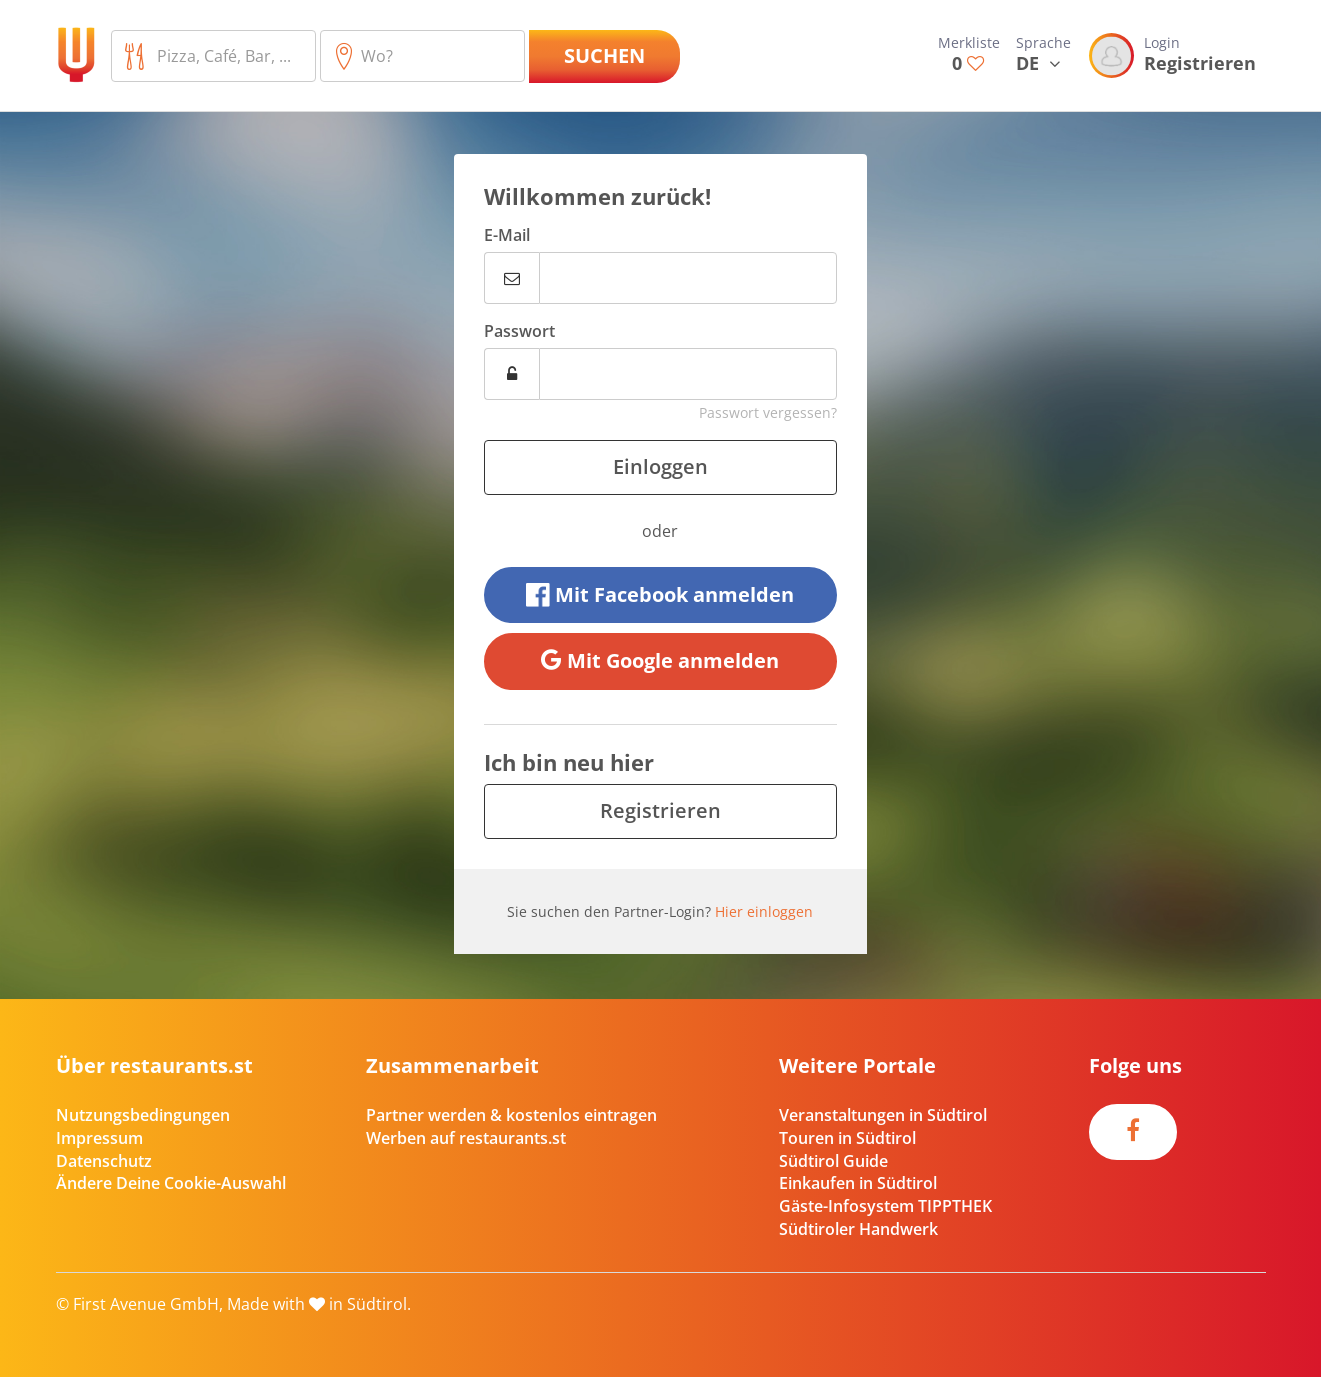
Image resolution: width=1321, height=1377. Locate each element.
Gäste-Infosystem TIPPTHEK (885, 1206)
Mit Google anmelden (660, 660)
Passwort (519, 331)
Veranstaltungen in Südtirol (883, 1115)
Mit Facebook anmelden (660, 594)
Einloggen (660, 466)
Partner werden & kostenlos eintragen (511, 1115)
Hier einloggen (764, 911)
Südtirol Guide (833, 1161)
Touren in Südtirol (847, 1138)
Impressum (99, 1138)
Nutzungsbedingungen (143, 1115)
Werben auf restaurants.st (466, 1138)
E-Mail (507, 235)
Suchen (604, 55)
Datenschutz (104, 1161)
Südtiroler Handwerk (858, 1229)
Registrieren (660, 810)
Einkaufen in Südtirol (858, 1183)
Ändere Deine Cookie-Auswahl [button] (171, 1183)
